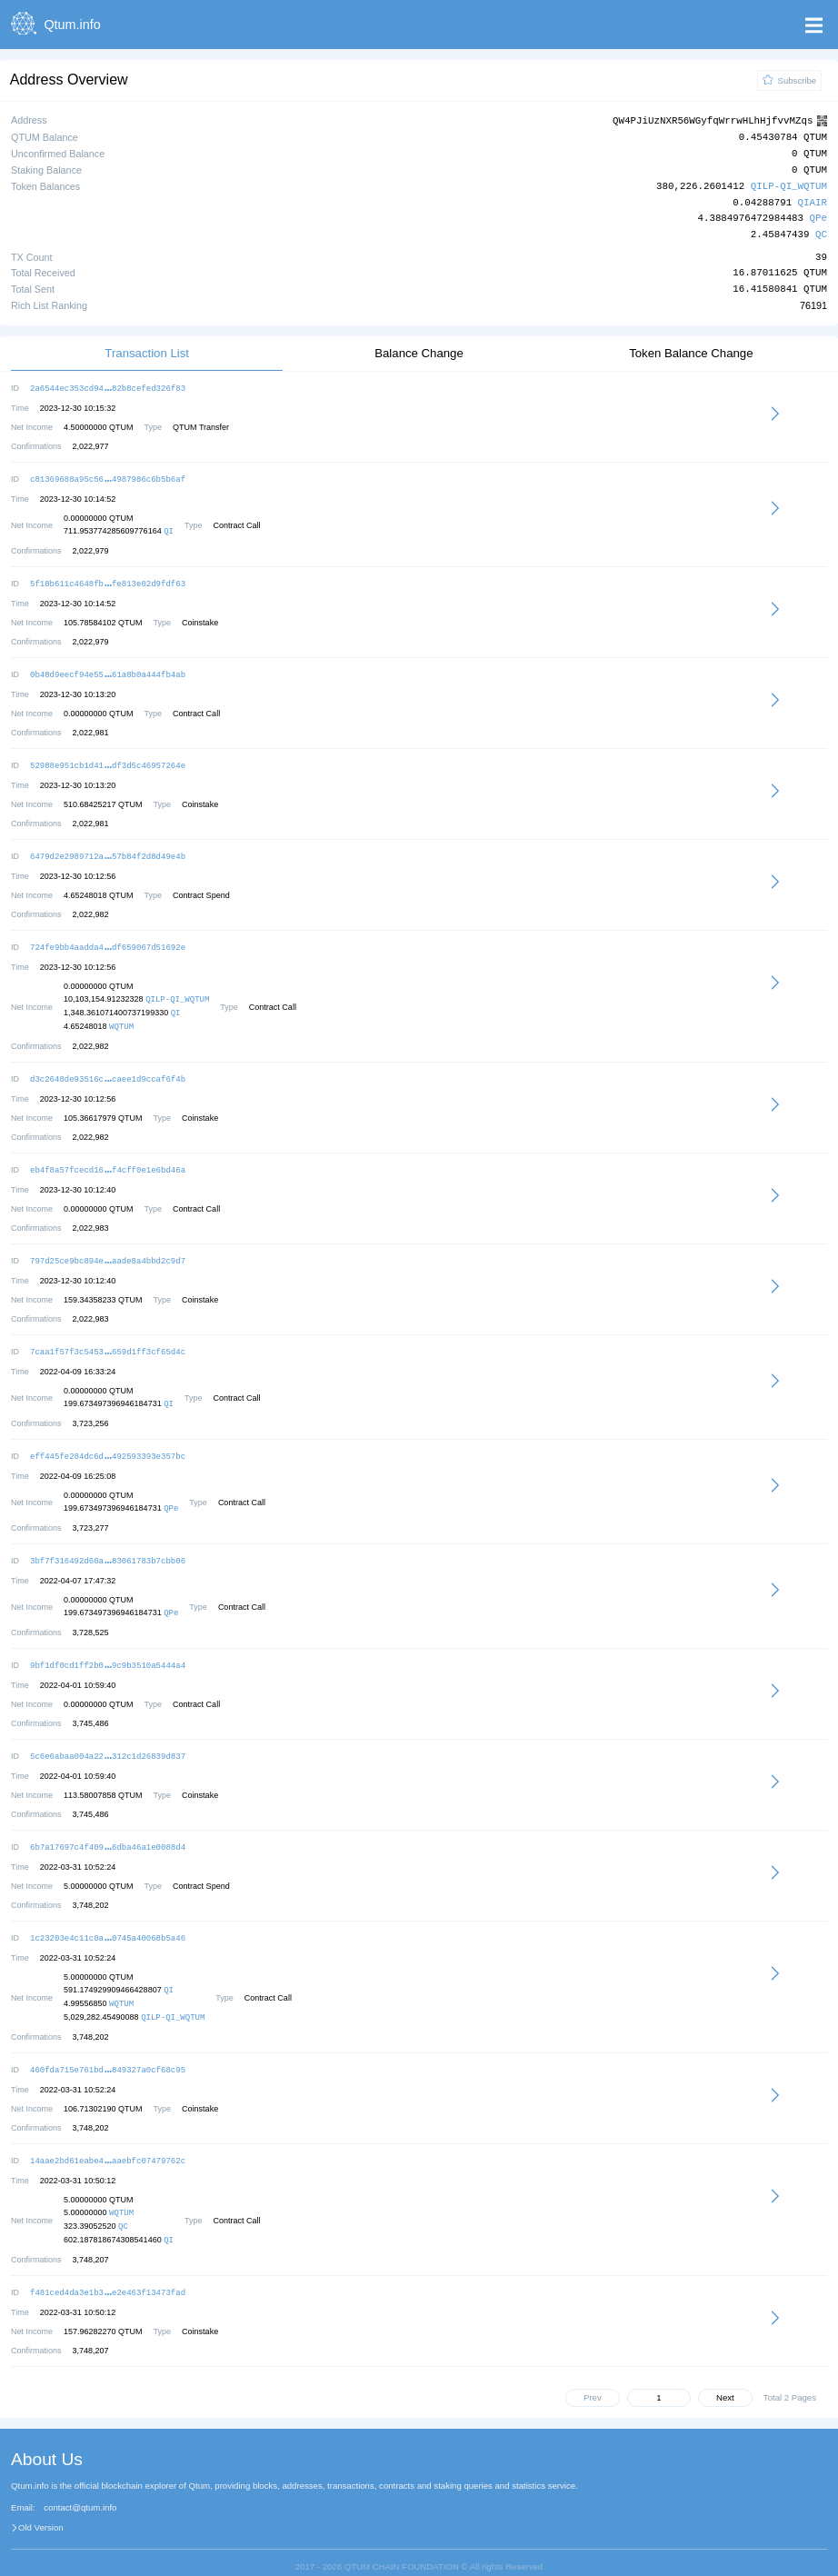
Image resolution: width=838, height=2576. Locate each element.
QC (821, 234)
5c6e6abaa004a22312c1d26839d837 (107, 1742)
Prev (593, 2378)
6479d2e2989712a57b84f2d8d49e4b (107, 850)
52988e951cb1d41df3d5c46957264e (107, 760)
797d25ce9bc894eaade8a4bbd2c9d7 (107, 1251)
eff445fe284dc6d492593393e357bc (107, 1445)
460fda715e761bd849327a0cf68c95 (107, 2053)
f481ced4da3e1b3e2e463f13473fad (107, 2274)
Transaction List (147, 352)
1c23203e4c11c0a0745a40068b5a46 (107, 1922)
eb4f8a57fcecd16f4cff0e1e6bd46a (107, 1161)
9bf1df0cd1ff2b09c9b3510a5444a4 (107, 1652)
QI (169, 528)
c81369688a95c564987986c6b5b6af (107, 477)
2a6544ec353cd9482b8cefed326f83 (107, 387)
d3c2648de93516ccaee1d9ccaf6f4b (107, 1071)
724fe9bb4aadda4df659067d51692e (107, 940)
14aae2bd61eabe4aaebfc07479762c (107, 2143)
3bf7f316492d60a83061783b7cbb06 (107, 1548)
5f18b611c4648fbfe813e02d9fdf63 (107, 580)
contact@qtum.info (80, 2488)
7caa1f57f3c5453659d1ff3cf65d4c (107, 1341)
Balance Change (419, 352)
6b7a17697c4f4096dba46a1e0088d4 (107, 1832)
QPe (818, 218)
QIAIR (812, 202)
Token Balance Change (691, 352)
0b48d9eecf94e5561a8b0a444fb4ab (107, 670)
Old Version (41, 2508)
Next (725, 2378)
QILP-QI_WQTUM (789, 186)
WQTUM (121, 1019)
